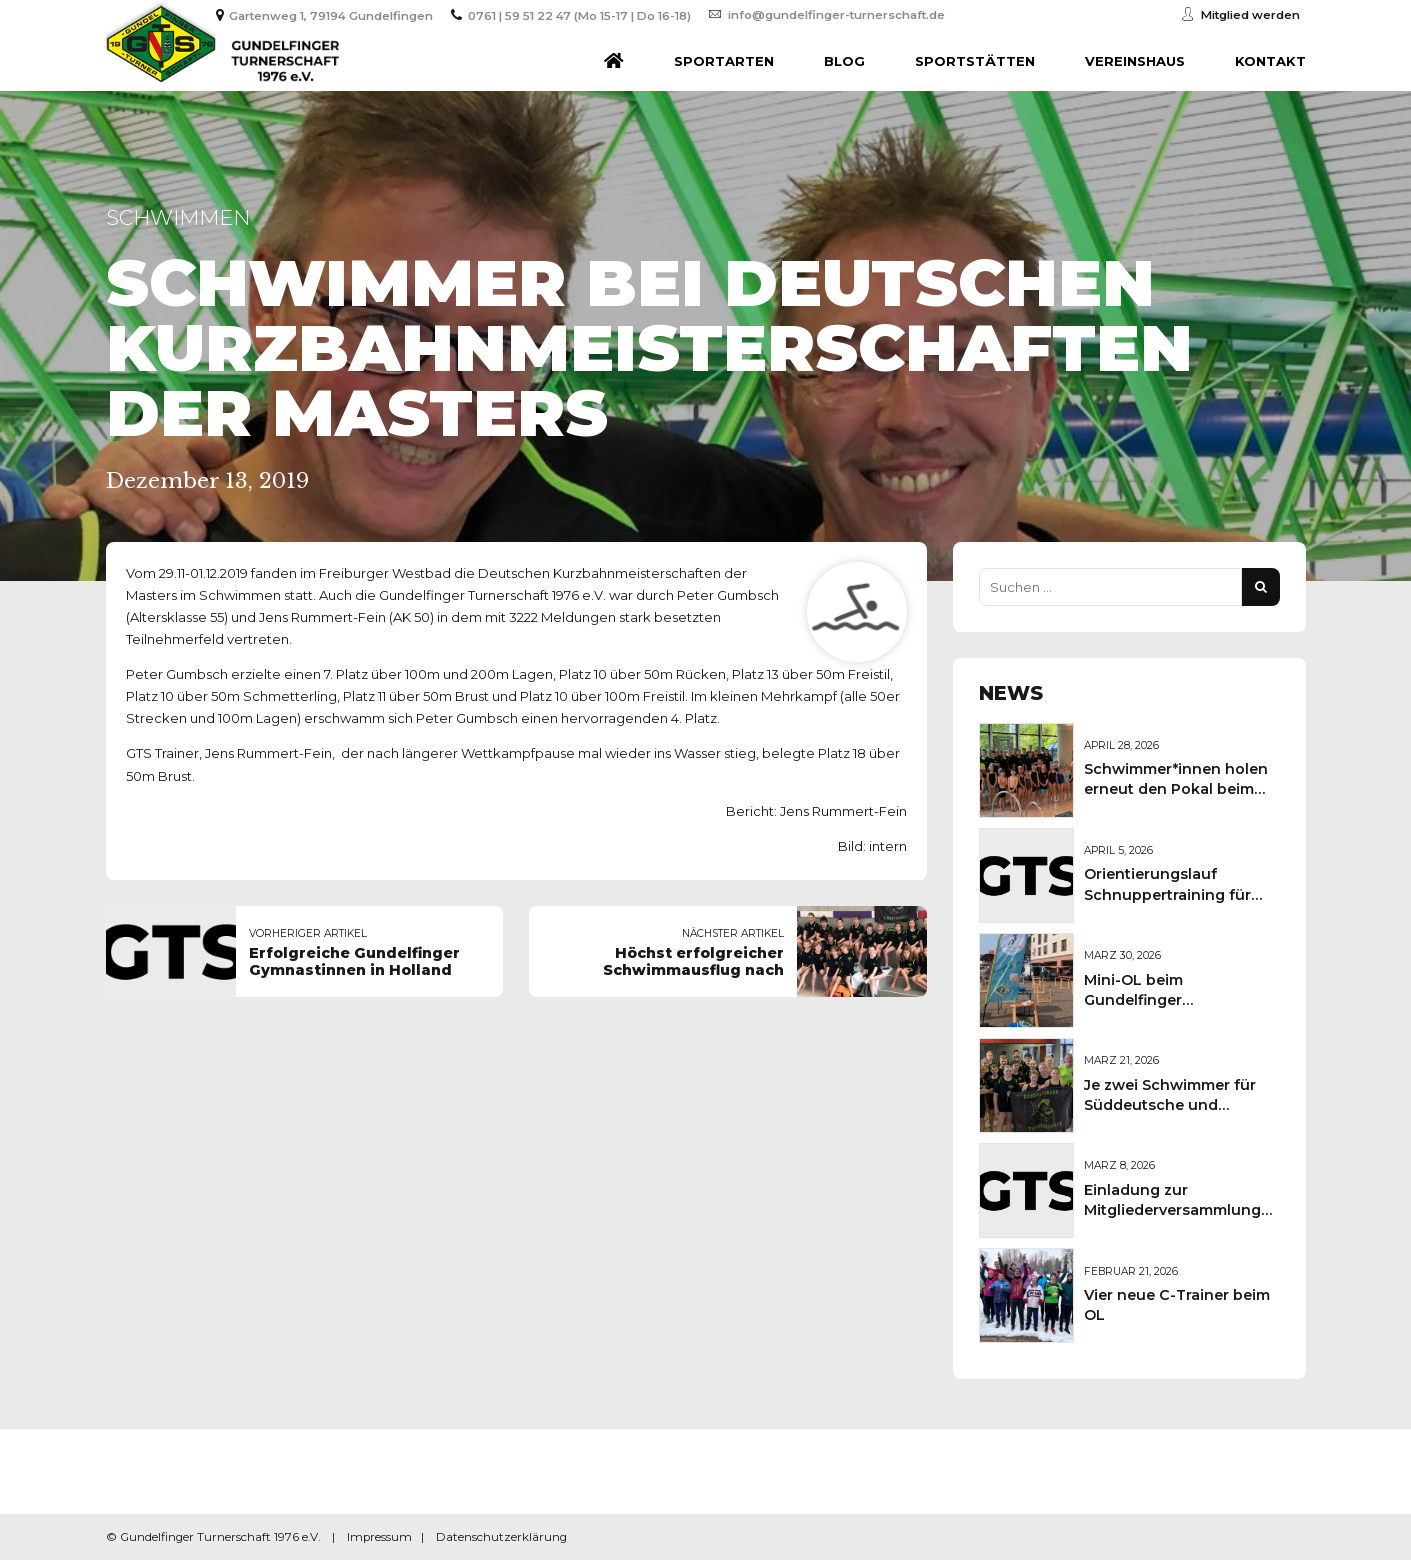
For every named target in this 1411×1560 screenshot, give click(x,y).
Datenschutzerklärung (501, 1537)
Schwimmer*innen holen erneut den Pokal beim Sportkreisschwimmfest (1176, 789)
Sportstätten (975, 61)
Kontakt (1270, 61)
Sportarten (724, 61)
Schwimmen (178, 217)
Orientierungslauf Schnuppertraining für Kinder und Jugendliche (1173, 894)
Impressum (379, 1537)
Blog (844, 61)
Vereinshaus (1135, 61)
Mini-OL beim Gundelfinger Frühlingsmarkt (1141, 1000)
